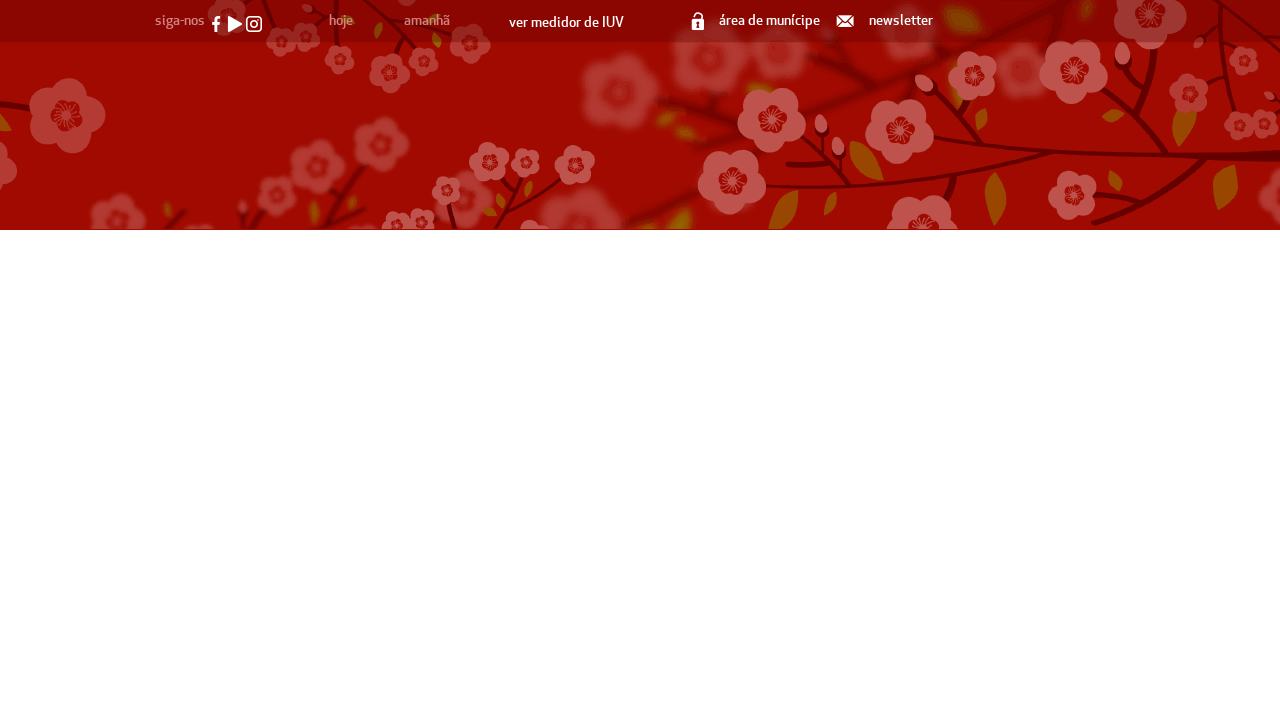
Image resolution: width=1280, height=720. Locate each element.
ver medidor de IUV (566, 22)
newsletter (886, 20)
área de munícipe (757, 20)
